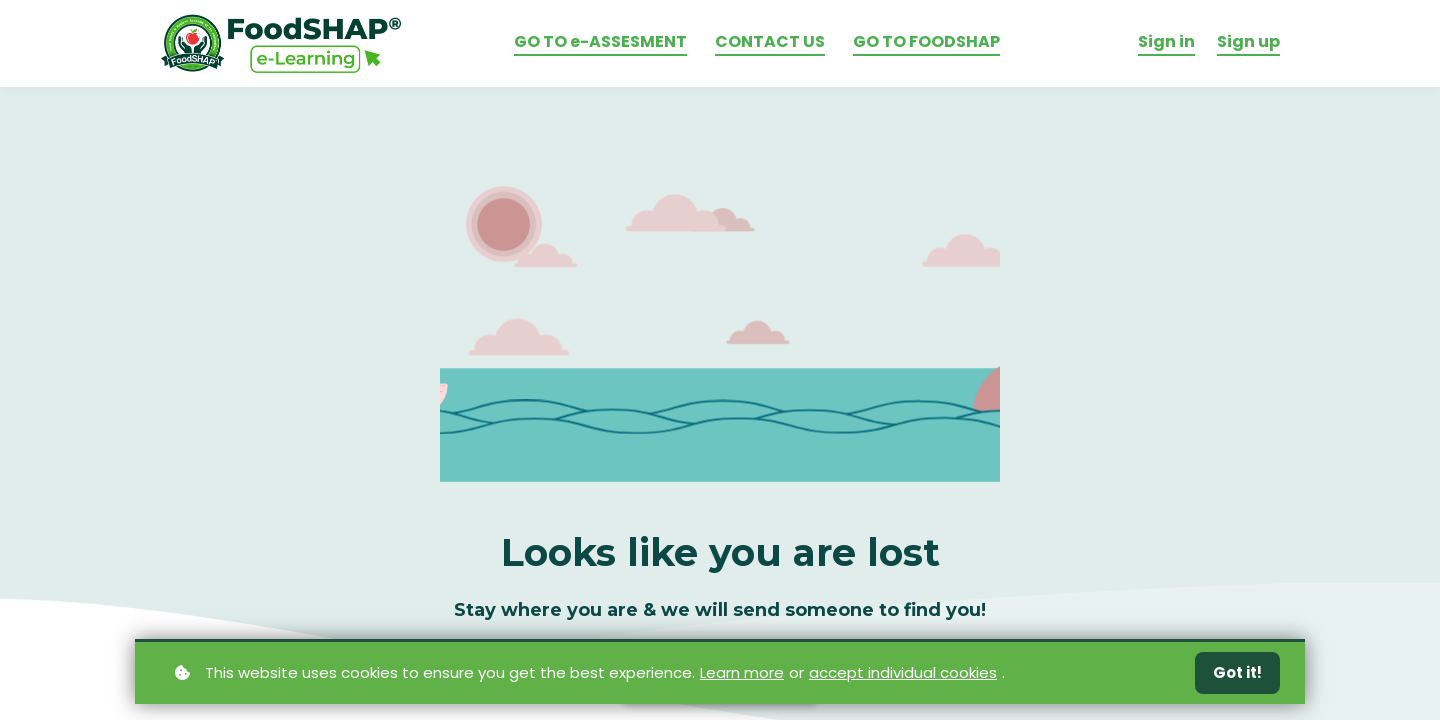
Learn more (742, 671)
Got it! (1237, 672)
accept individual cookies (903, 671)
